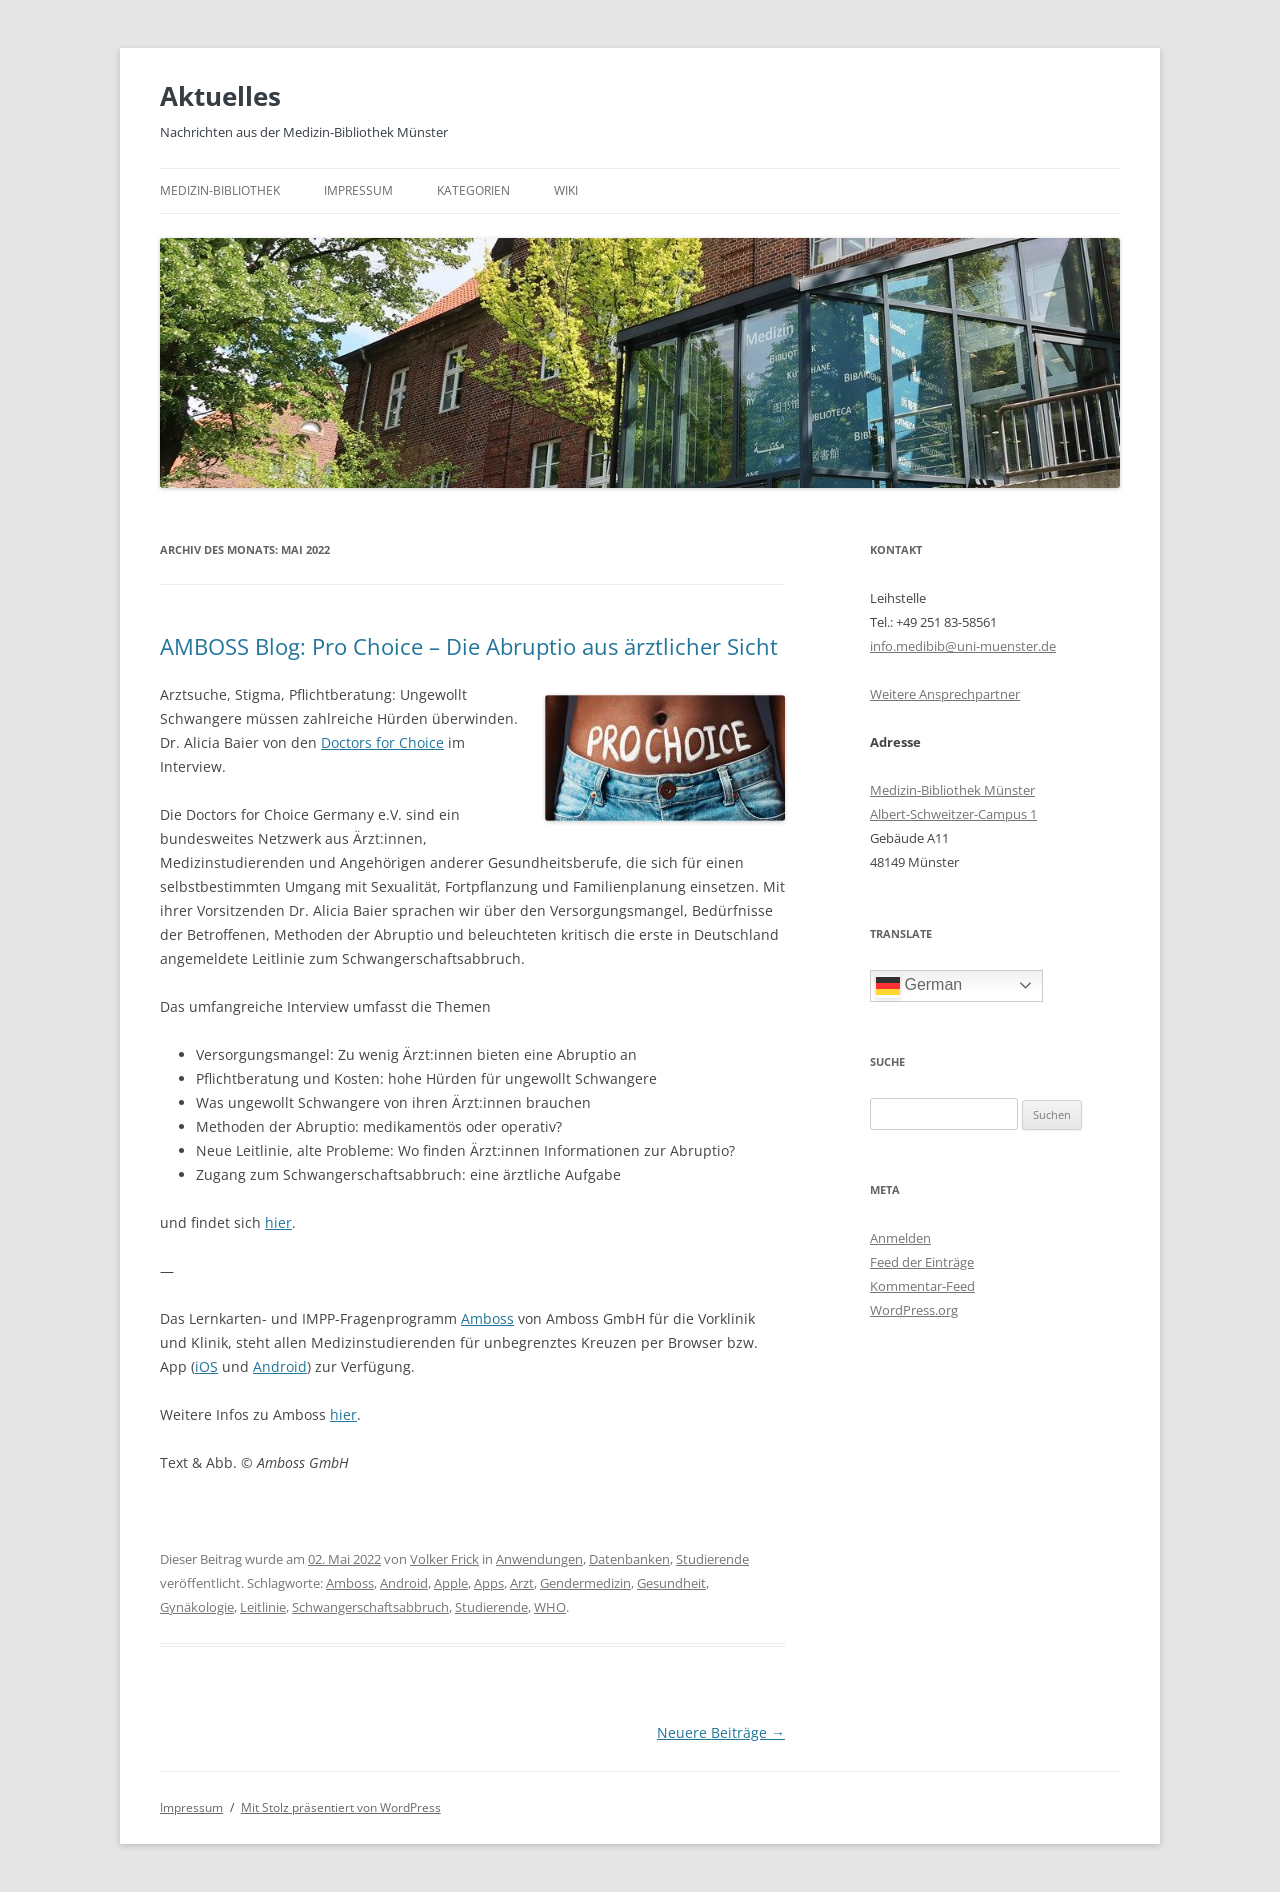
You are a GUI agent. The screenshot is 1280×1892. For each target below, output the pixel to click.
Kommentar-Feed (922, 1286)
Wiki (566, 190)
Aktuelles (220, 96)
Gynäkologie (197, 1607)
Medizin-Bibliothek (220, 190)
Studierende (712, 1559)
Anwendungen (539, 1559)
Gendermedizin (585, 1583)
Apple (451, 1583)
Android (280, 1366)
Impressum (358, 190)
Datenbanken (629, 1559)
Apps (489, 1583)
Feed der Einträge (922, 1262)
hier (278, 1222)
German (919, 986)
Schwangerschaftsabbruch (370, 1607)
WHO (550, 1607)
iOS (206, 1366)
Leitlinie (263, 1607)
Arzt (522, 1583)
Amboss (487, 1318)
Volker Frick (444, 1559)
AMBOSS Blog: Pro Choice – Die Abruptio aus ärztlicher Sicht (469, 646)
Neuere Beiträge (721, 1732)
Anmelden (900, 1238)
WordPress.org (914, 1310)
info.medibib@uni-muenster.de (963, 646)
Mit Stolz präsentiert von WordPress (341, 1807)
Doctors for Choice (382, 742)
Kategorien (473, 190)
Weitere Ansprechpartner (945, 694)
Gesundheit (671, 1583)
